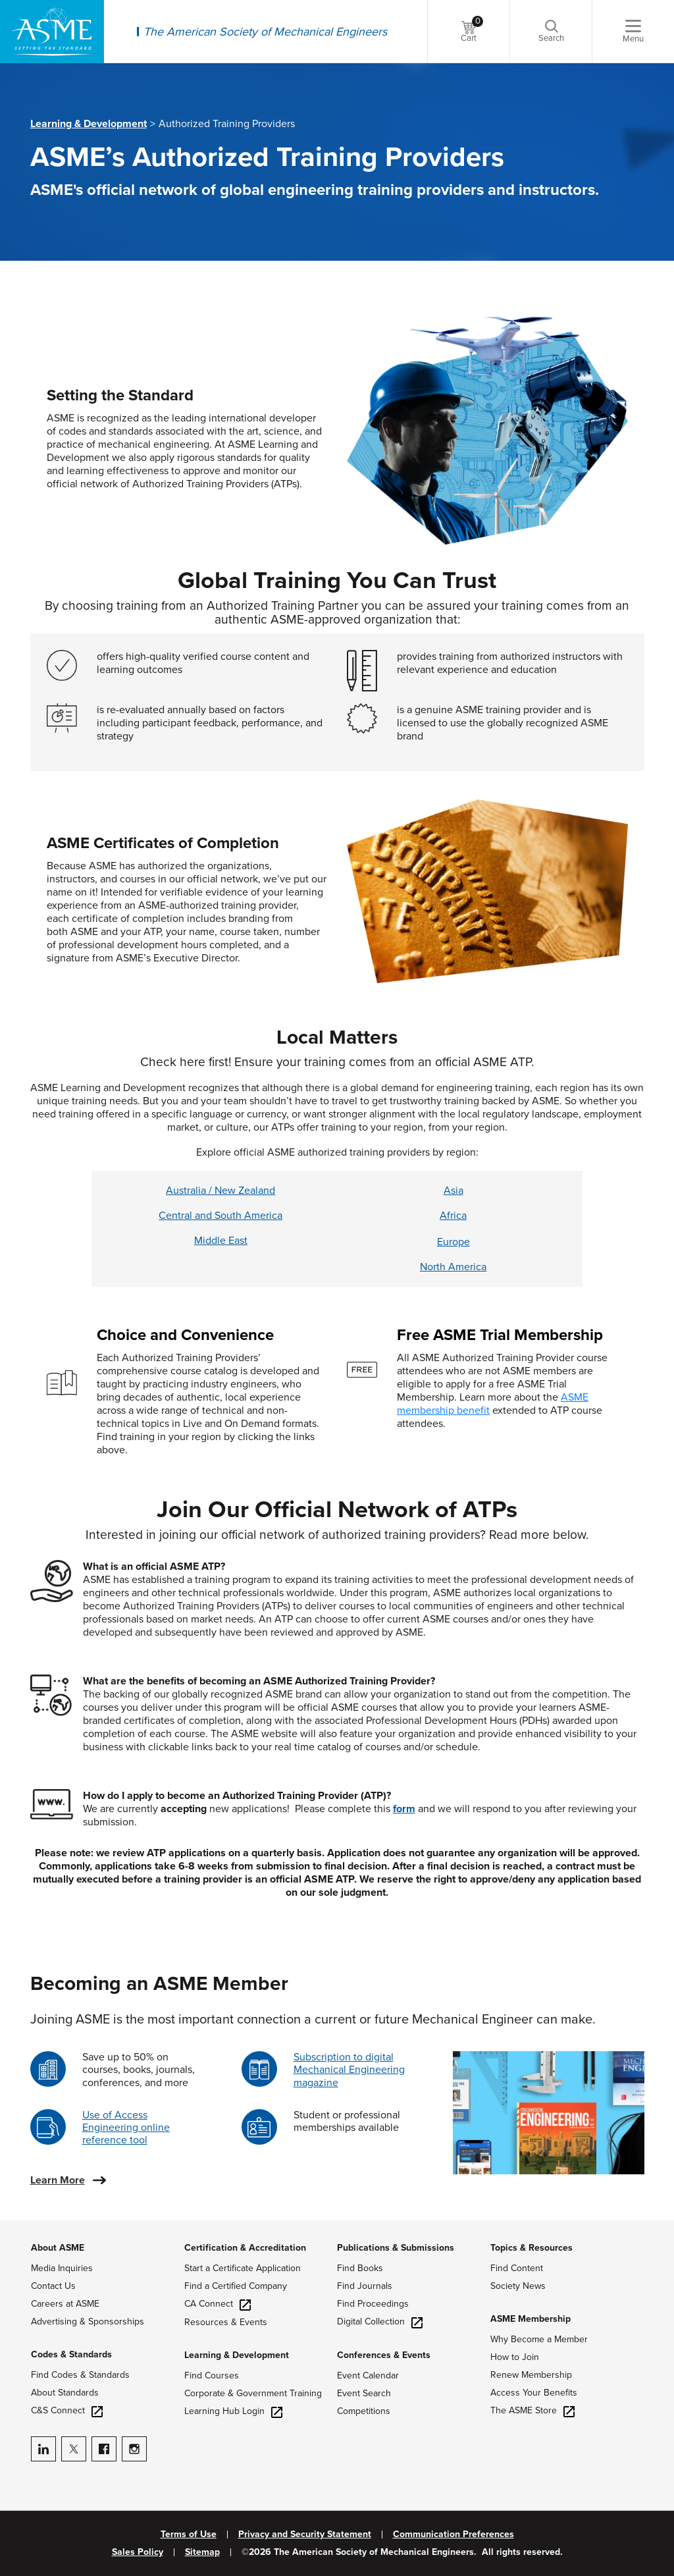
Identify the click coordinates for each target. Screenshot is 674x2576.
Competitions (363, 2411)
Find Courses (211, 2375)
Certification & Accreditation (245, 2247)
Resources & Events (225, 2322)
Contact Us (53, 2286)
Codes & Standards (71, 2354)
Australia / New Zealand (220, 1190)
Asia (453, 1190)
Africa (453, 1215)
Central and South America (220, 1215)
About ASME (57, 2247)
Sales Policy (137, 2552)
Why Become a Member (539, 2339)
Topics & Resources (531, 2247)
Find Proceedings (373, 2303)
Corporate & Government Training (253, 2393)
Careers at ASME (65, 2303)
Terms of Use (189, 2534)
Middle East (220, 1240)
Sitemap (202, 2552)
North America (453, 1267)
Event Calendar (368, 2375)
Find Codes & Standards (80, 2374)
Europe (453, 1241)
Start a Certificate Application (242, 2268)
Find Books (360, 2268)
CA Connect (217, 2303)
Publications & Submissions (395, 2247)
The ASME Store (532, 2410)
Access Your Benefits (533, 2392)
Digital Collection (380, 2321)
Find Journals (364, 2286)
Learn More (57, 2180)
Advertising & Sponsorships (87, 2321)
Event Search (364, 2393)
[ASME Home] (52, 31)
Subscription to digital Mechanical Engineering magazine (349, 2070)
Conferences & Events (383, 2355)
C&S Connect (67, 2410)
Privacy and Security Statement (304, 2534)
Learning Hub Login (233, 2411)
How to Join (514, 2357)
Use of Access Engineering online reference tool (126, 2127)
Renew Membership (531, 2374)
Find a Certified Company (235, 2286)
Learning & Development (88, 123)
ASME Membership (530, 2318)
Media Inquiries (62, 2268)
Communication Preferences (453, 2534)
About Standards (65, 2392)
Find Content (516, 2268)
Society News (518, 2286)
